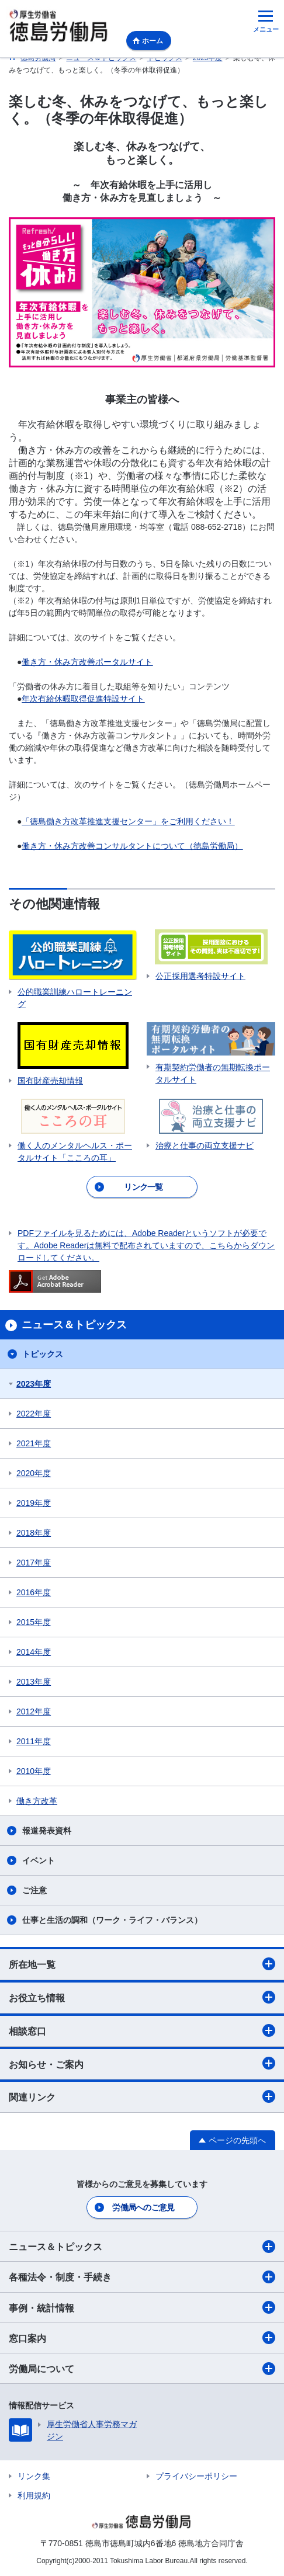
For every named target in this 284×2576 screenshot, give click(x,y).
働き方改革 (36, 1801)
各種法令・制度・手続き (142, 2277)
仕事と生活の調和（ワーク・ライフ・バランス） (112, 1920)
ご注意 (34, 1890)
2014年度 (33, 1652)
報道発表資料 (46, 1830)
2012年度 (33, 1711)
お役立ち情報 (142, 1997)
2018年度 (33, 1532)
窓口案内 (142, 2337)
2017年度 (33, 1562)
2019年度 (33, 1503)
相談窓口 (142, 2030)
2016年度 (33, 1592)
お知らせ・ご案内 (142, 2063)
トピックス (42, 1354)
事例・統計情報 (142, 2307)
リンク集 (34, 2476)
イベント (38, 1860)
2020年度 (33, 1473)
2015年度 (33, 1622)
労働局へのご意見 (143, 2207)
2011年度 (33, 1741)
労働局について (142, 2368)
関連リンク (142, 2096)
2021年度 (33, 1443)
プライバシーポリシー (196, 2476)
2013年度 (33, 1681)
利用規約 (34, 2495)
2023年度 (33, 1383)
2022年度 (33, 1413)
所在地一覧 (142, 1963)
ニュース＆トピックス (142, 2246)
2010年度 (33, 1771)
